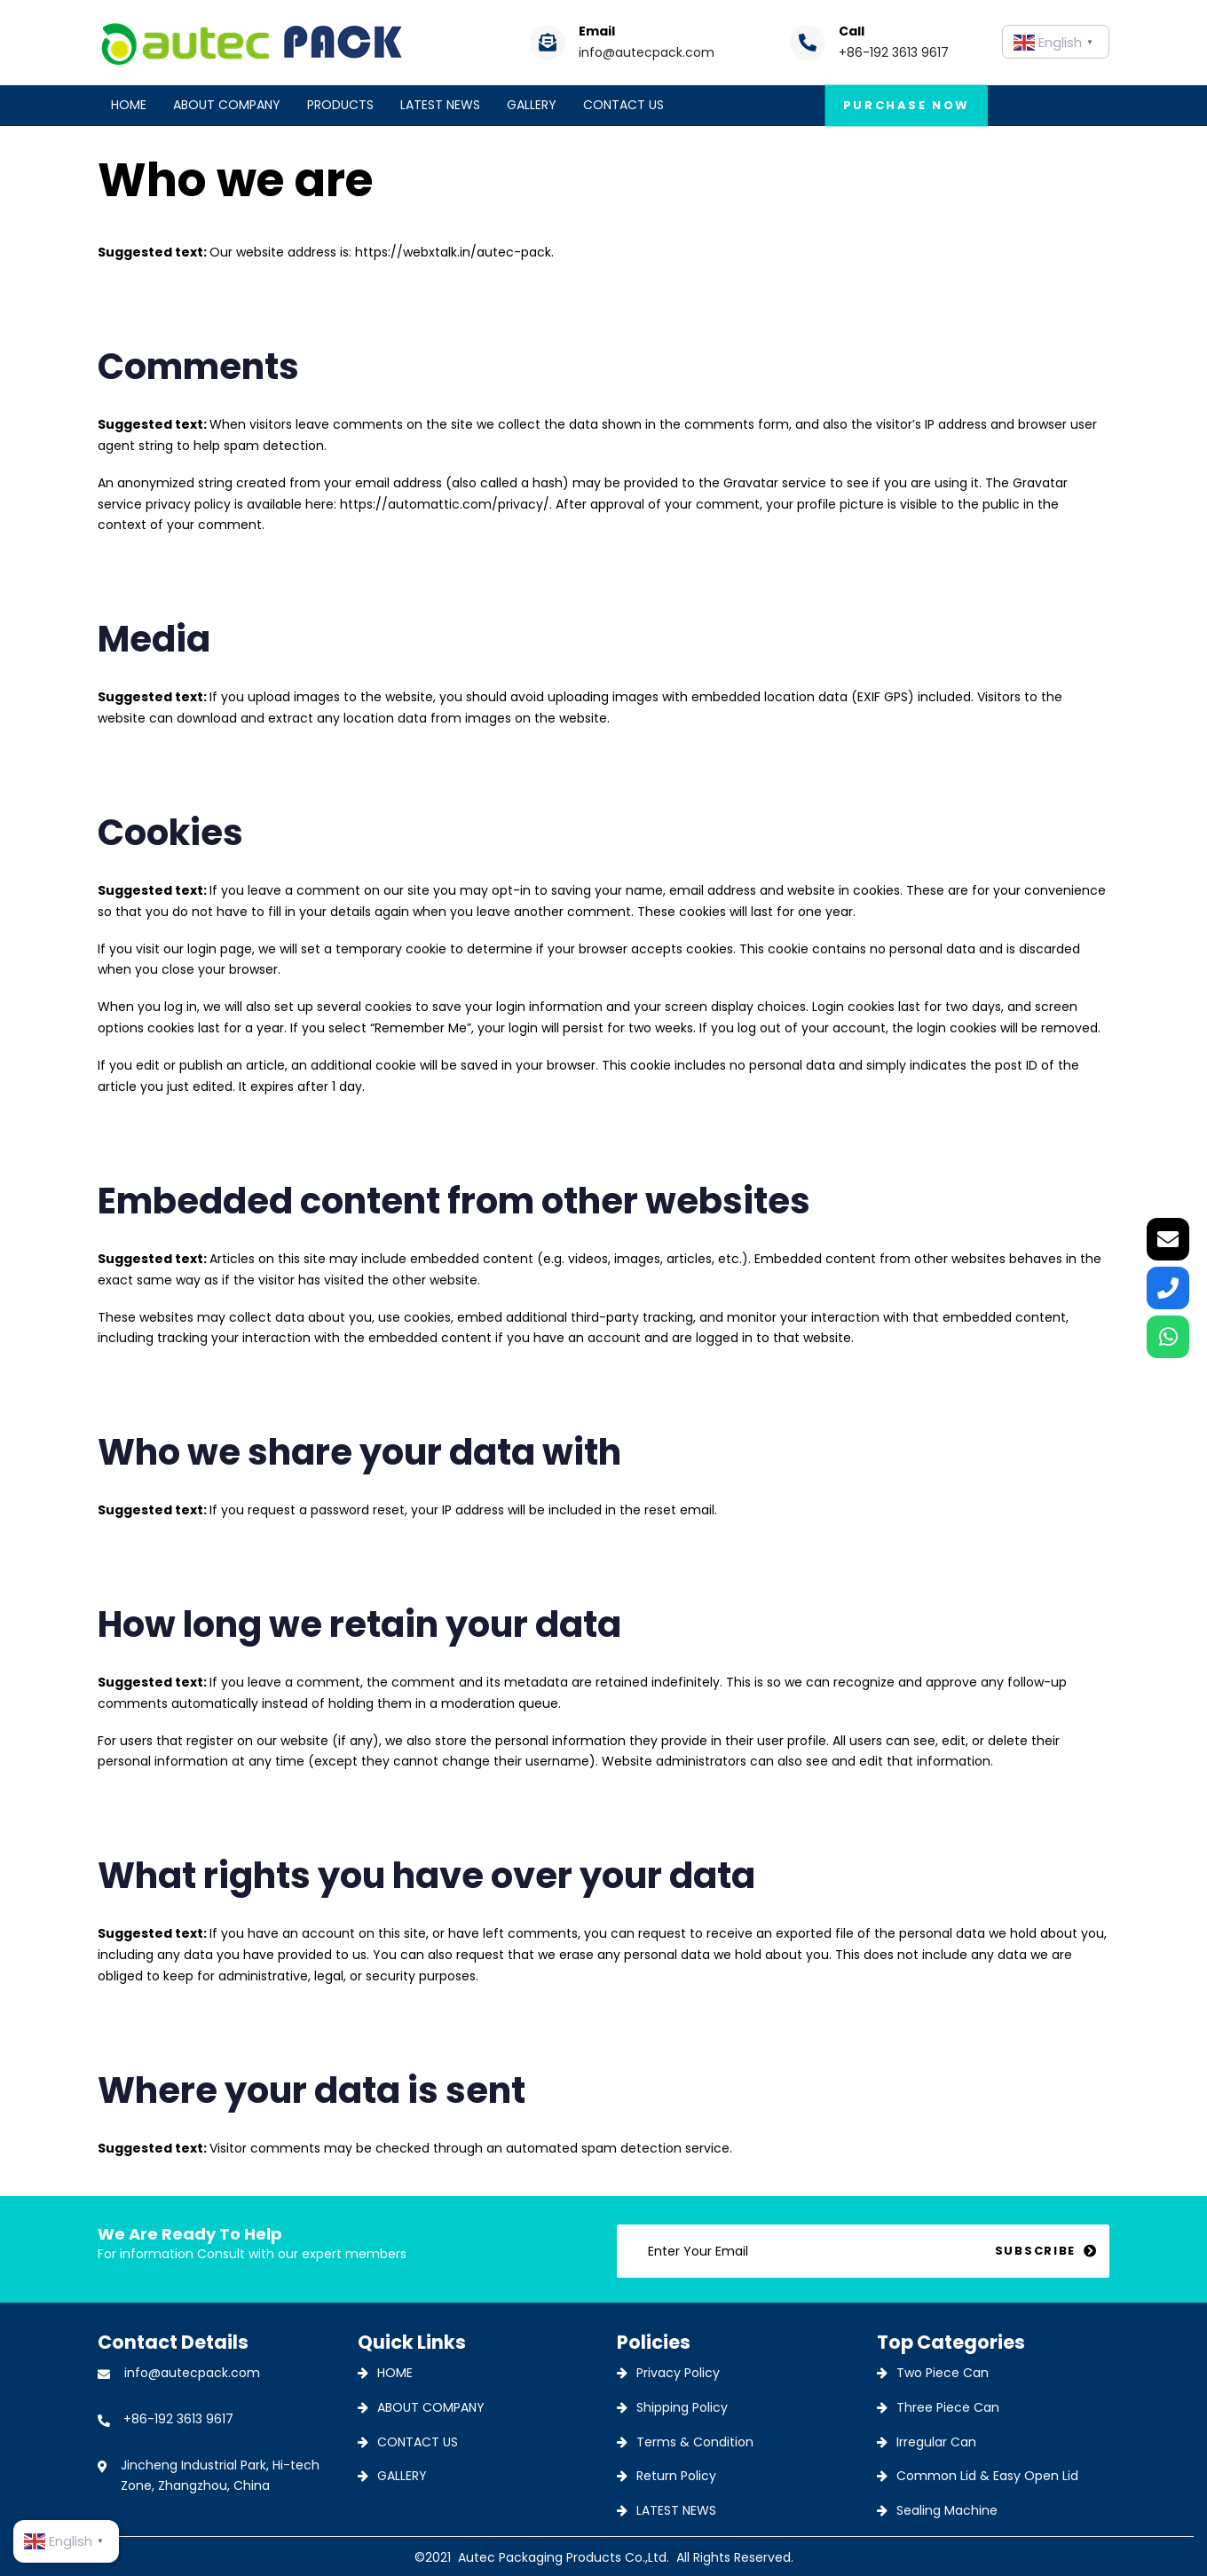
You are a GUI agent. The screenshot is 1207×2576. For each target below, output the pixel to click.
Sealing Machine (947, 2510)
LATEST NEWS (676, 2510)
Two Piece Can (942, 2373)
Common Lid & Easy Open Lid (987, 2476)
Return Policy (676, 2476)
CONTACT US (417, 2442)
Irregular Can (936, 2442)
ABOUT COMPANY (431, 2407)
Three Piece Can (947, 2407)
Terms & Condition (694, 2442)
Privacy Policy (678, 2373)
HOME (395, 2373)
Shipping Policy (682, 2407)
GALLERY (402, 2476)
